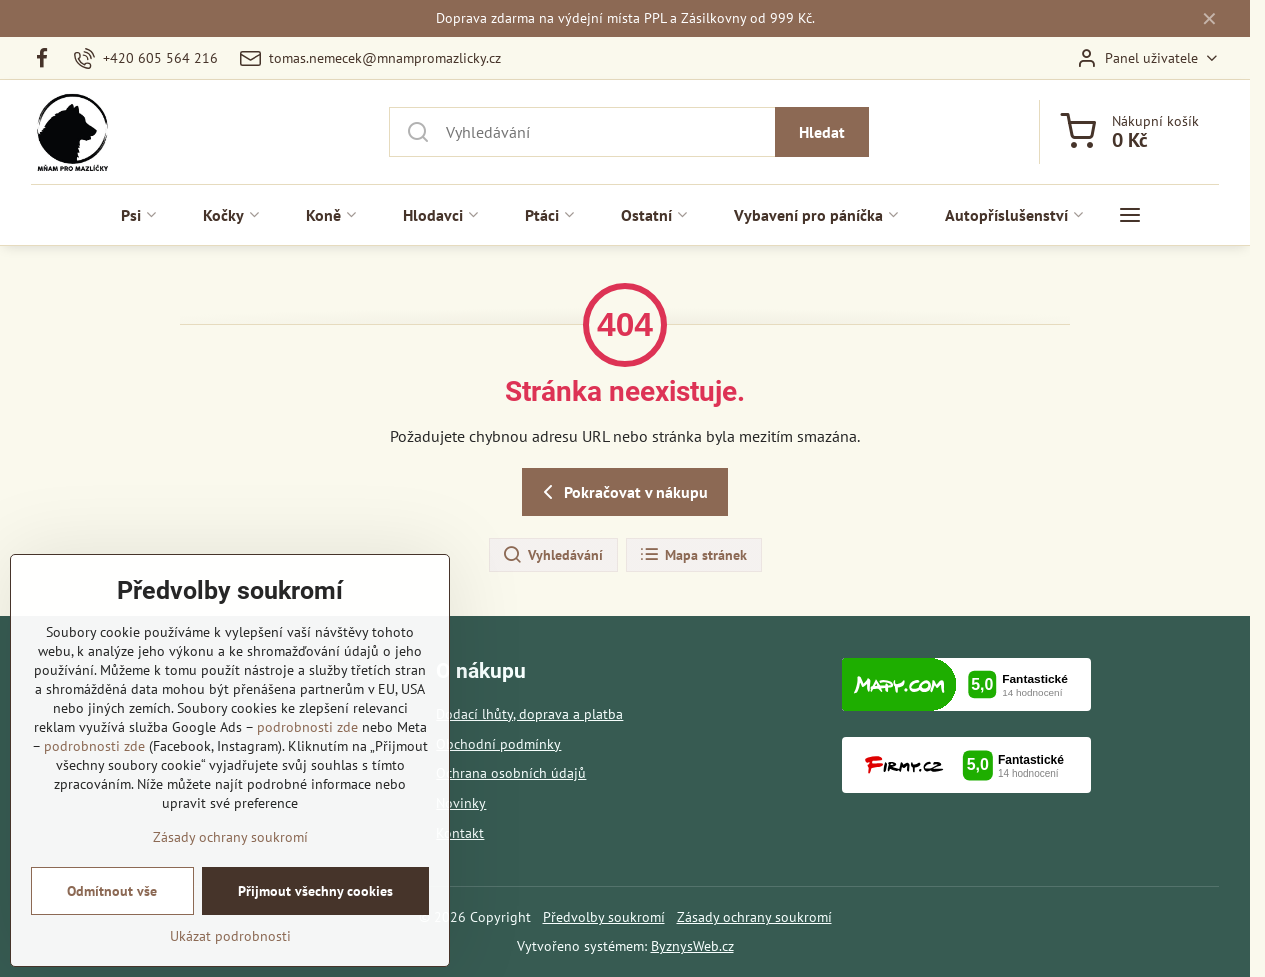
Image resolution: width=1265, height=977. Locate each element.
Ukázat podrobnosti (230, 950)
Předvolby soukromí (604, 917)
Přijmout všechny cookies (315, 905)
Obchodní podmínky (498, 744)
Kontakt (460, 833)
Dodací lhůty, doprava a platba (529, 714)
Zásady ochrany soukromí (754, 917)
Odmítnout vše (112, 905)
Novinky (461, 803)
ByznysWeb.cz (692, 946)
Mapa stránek (693, 555)
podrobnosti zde (307, 741)
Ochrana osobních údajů (511, 773)
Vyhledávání (552, 555)
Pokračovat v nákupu (622, 492)
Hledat (822, 132)
